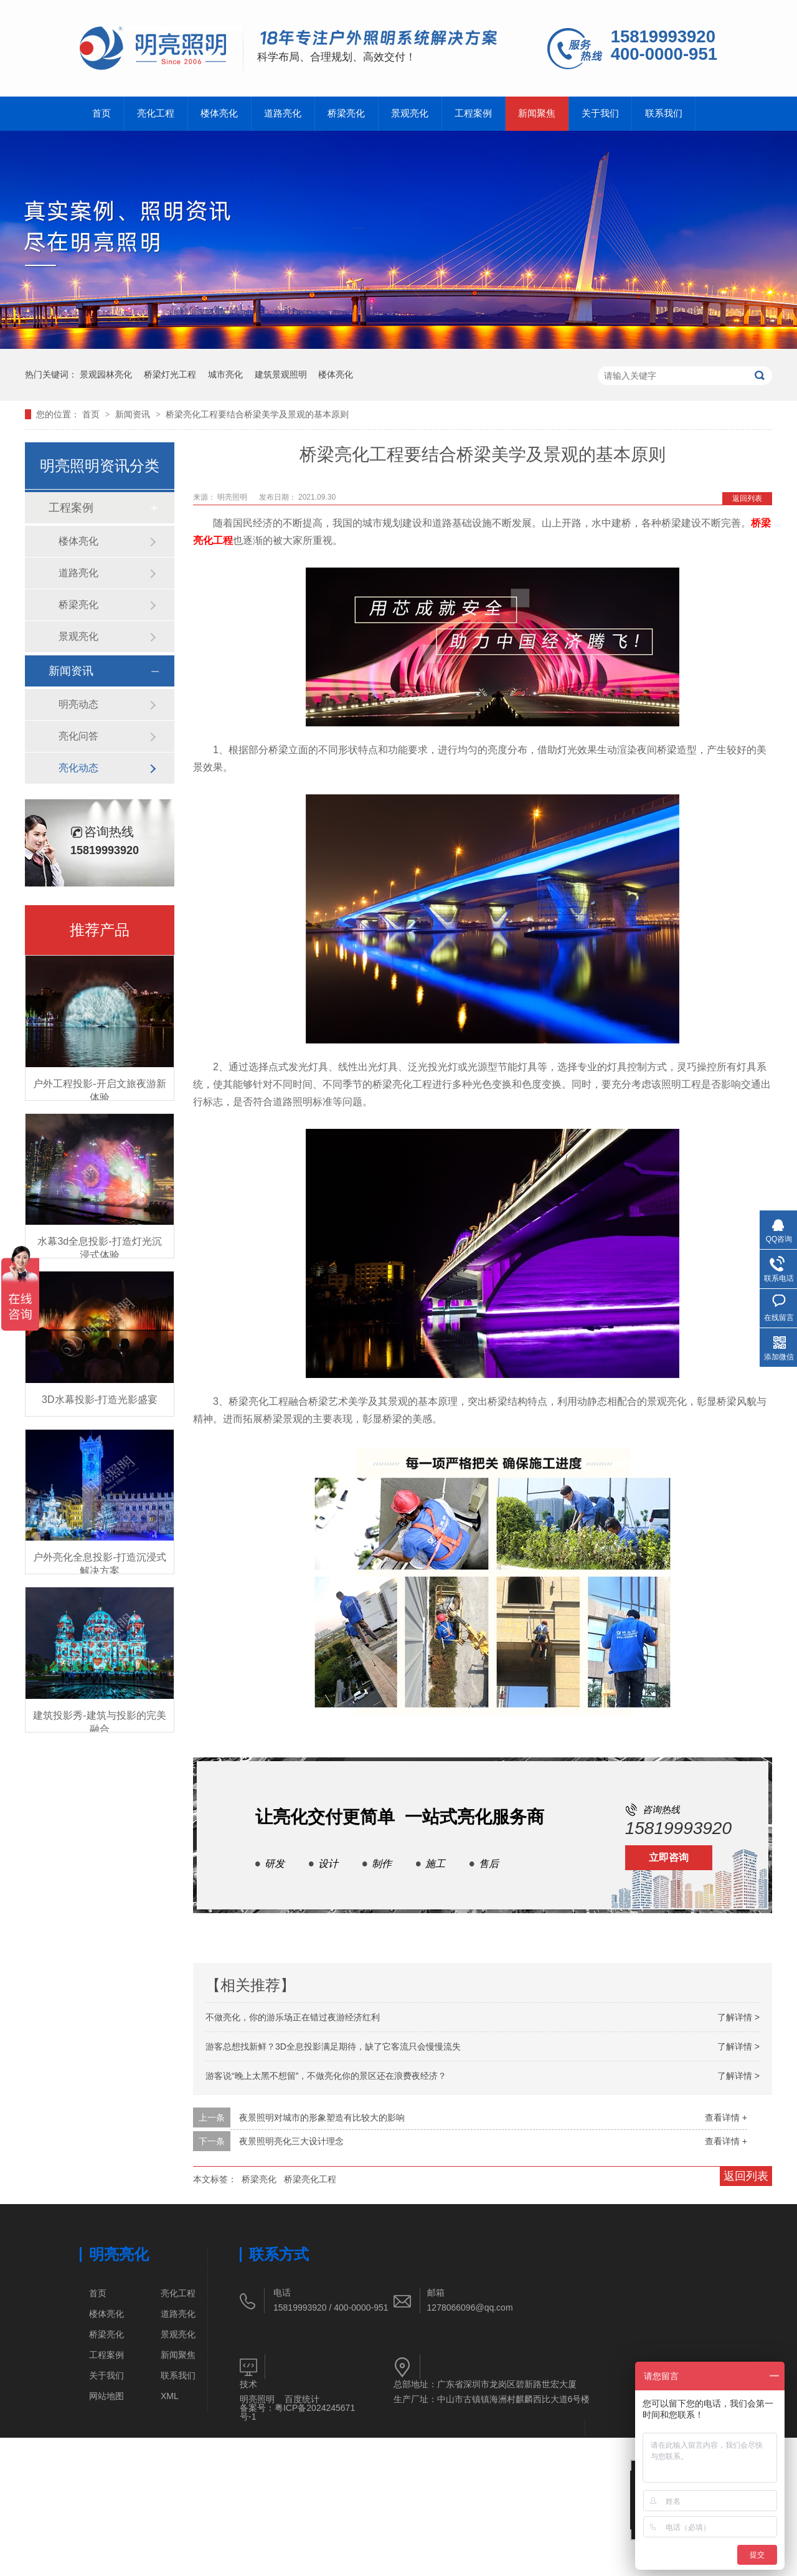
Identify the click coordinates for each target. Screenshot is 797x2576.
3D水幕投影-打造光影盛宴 (100, 1399)
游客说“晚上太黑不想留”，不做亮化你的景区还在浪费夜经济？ (325, 2076)
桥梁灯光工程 (170, 374)
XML (170, 2396)
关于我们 (600, 113)
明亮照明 (257, 2399)
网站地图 (106, 2396)
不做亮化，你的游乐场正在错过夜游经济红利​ (292, 2017)
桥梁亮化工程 (310, 2179)
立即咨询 (669, 1857)
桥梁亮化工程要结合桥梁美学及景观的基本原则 (257, 414)
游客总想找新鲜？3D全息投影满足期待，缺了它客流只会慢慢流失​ (333, 2046)
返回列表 (747, 498)
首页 (101, 113)
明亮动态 (78, 704)
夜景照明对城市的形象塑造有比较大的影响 (322, 2117)
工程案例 (473, 113)
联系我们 (663, 113)
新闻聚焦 (536, 113)
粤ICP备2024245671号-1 (297, 2412)
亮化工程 (155, 113)
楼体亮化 (219, 113)
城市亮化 (225, 374)
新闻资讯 (134, 414)
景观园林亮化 (106, 374)
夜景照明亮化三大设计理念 (291, 2141)
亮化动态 (78, 768)
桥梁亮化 (346, 113)
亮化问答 (78, 736)
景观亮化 (409, 113)
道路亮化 (282, 113)
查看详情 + (726, 2117)
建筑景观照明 (281, 374)
